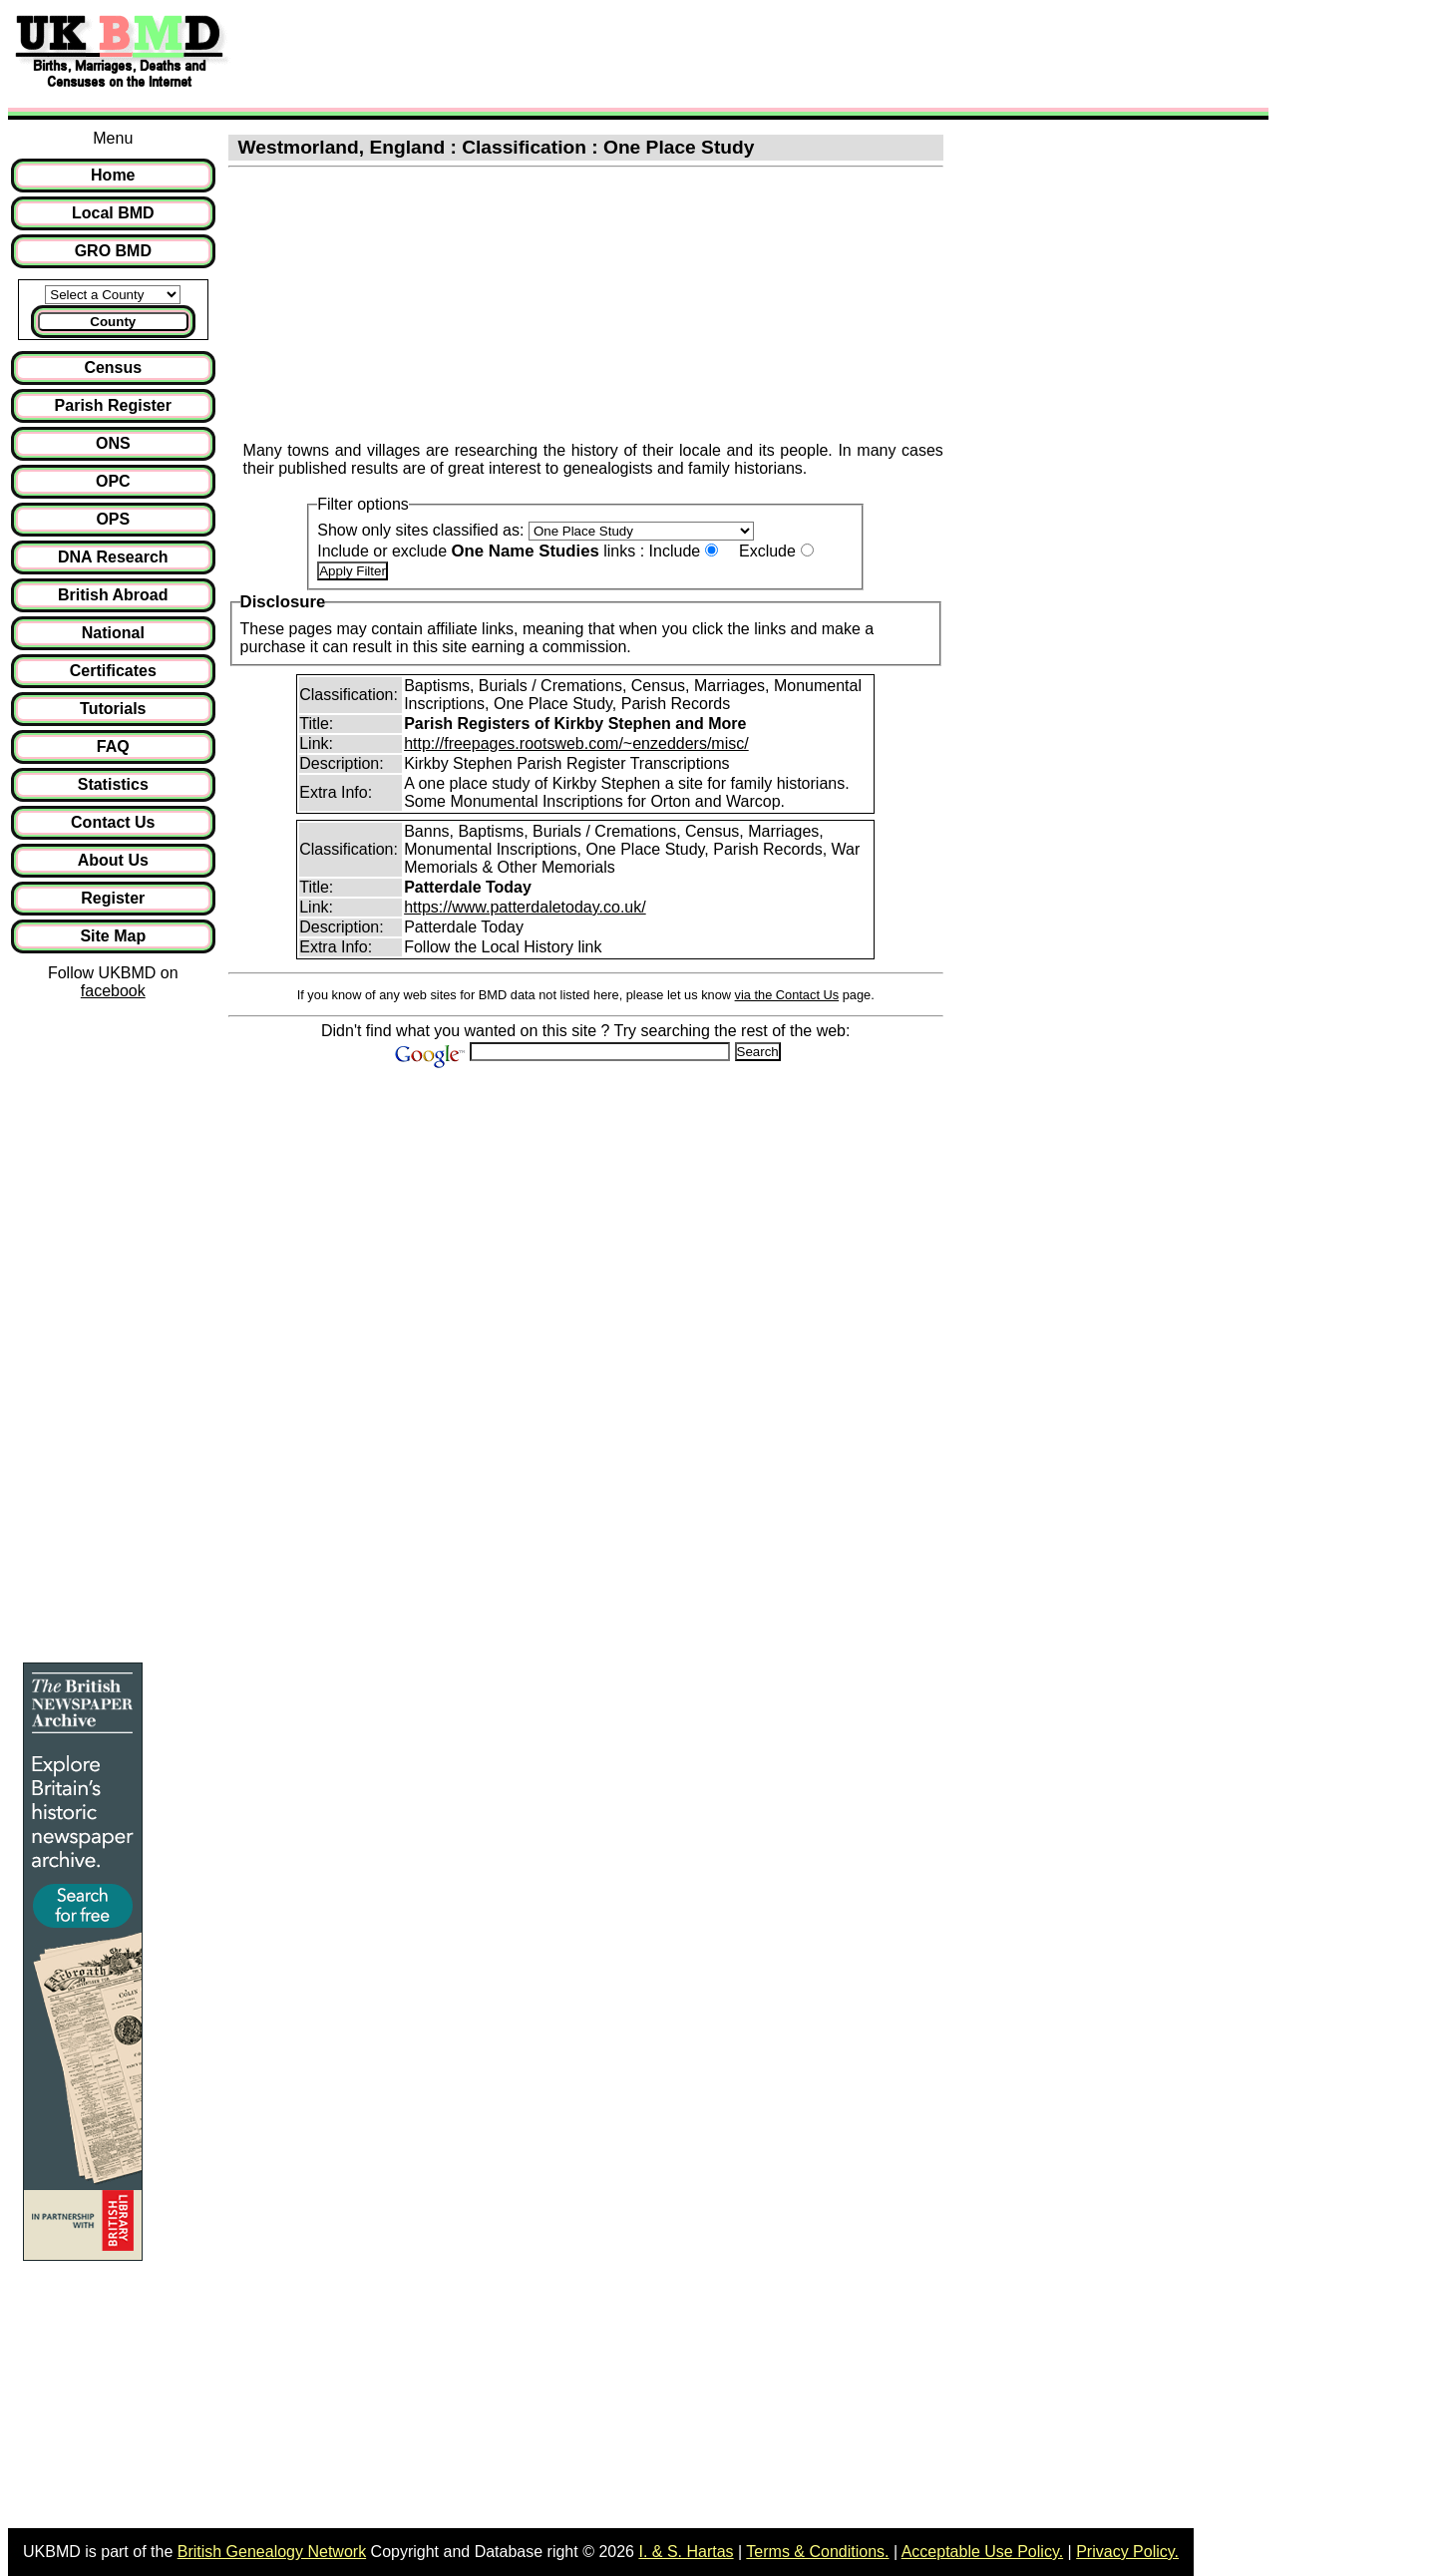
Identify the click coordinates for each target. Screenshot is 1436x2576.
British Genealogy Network (272, 2551)
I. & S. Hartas (685, 2551)
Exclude (767, 551)
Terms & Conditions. (817, 2551)
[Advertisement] (602, 53)
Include (675, 551)
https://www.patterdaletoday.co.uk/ (525, 907)
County (113, 321)
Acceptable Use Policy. (982, 2551)
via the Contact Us (787, 994)
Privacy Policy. (1127, 2551)
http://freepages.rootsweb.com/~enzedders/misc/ (576, 743)
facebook (113, 990)
